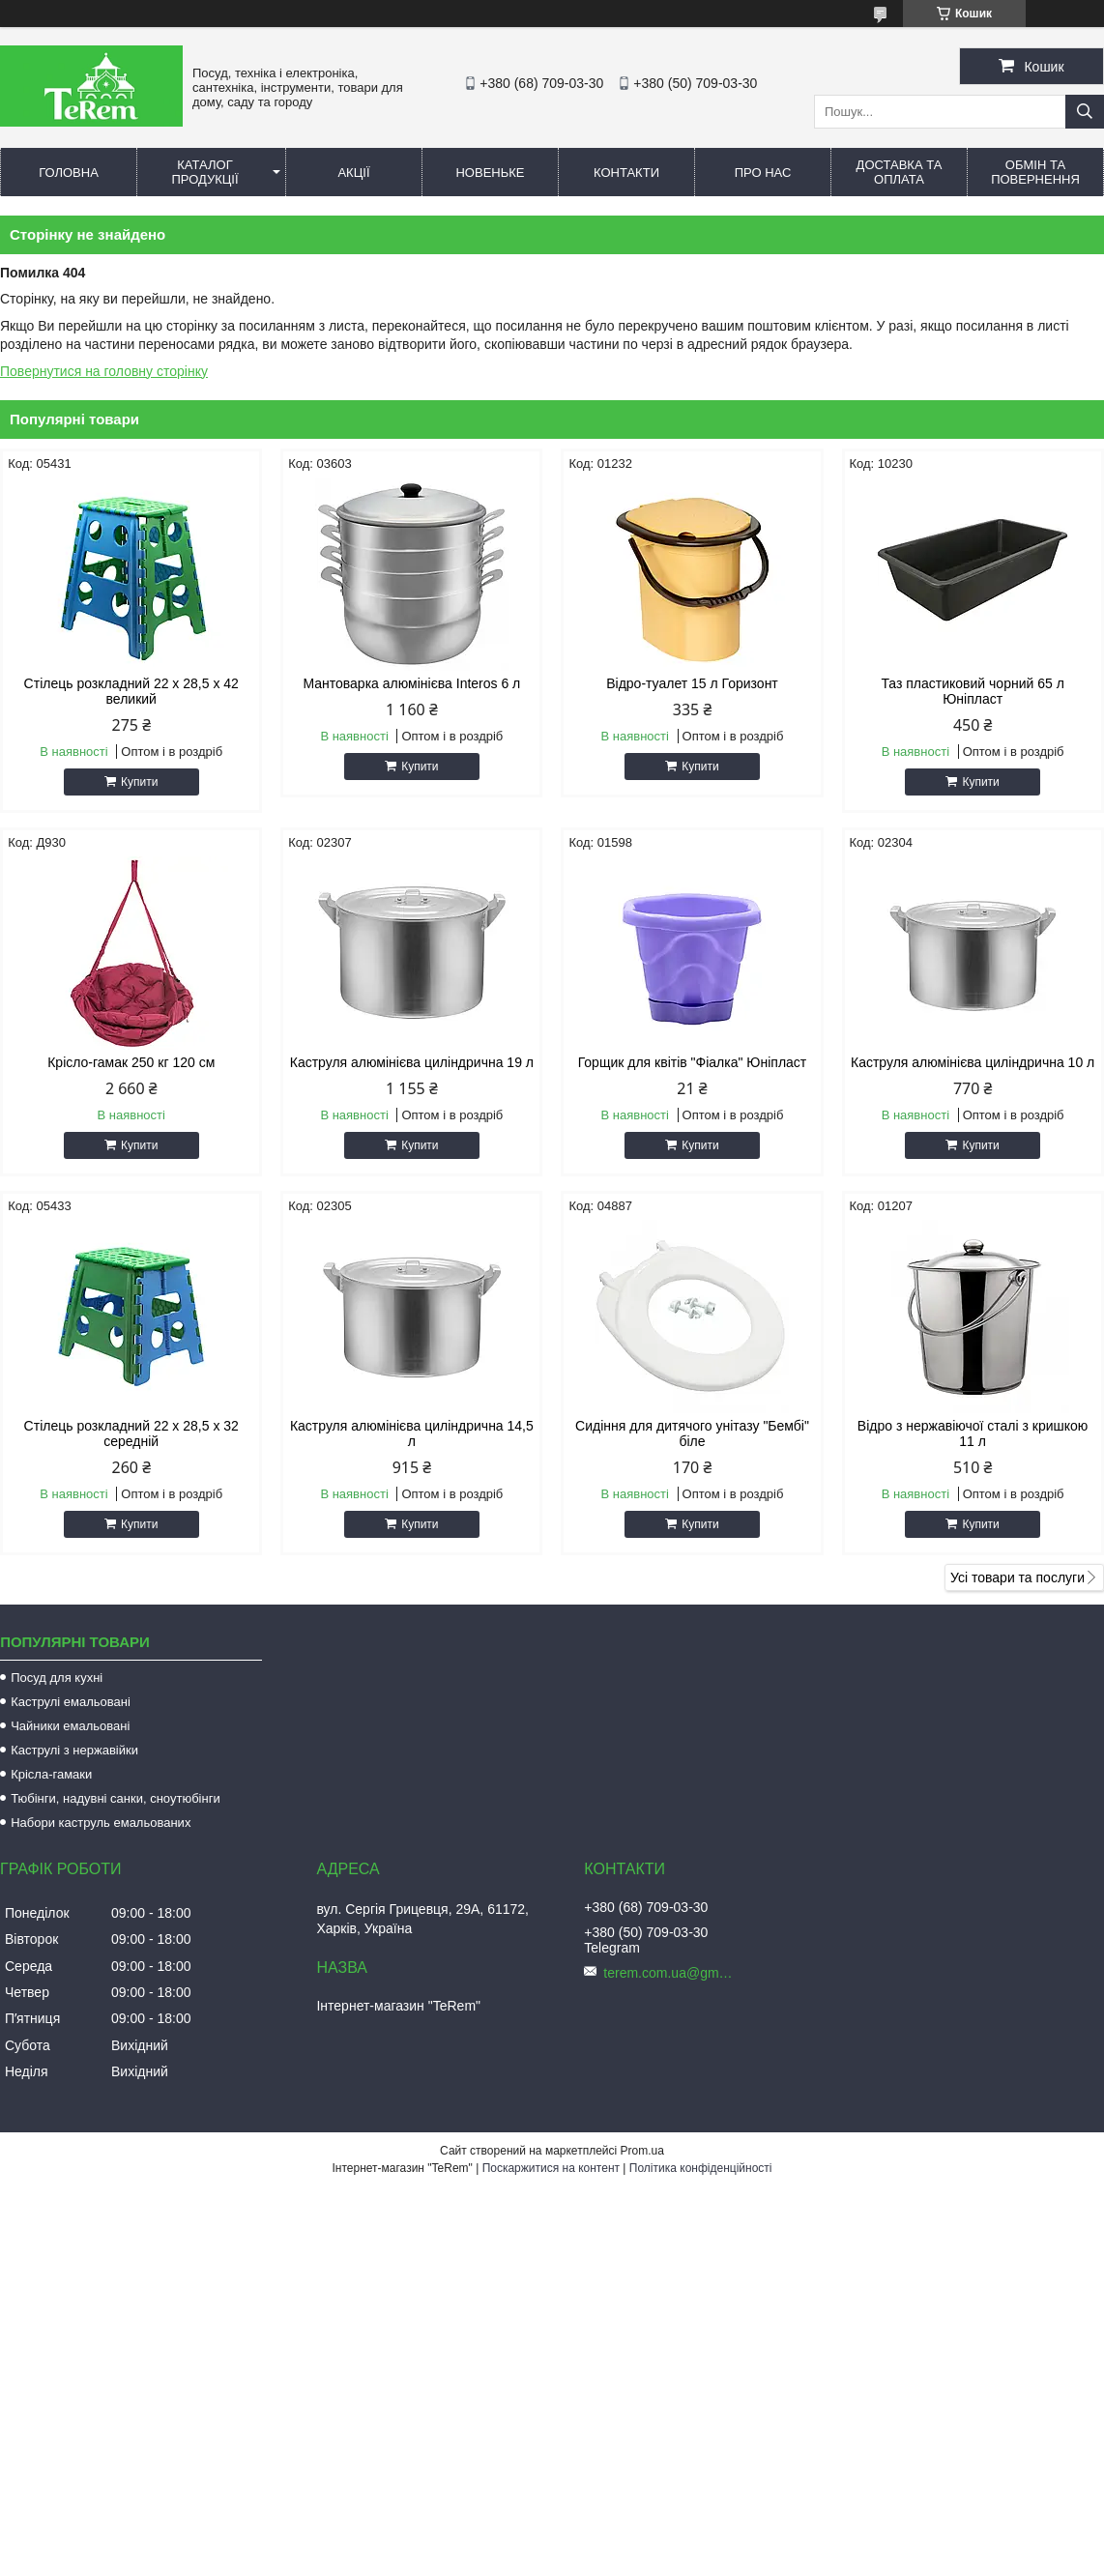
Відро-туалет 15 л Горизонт (692, 683)
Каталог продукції (204, 172)
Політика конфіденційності (700, 2168)
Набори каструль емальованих (100, 1822)
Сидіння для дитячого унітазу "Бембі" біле (692, 1433)
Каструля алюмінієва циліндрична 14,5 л (412, 1433)
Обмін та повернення (1035, 172)
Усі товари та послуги (1017, 1577)
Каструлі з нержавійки (74, 1750)
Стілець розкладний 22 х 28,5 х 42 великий (131, 691)
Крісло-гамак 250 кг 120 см (131, 1062)
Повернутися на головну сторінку (104, 371)
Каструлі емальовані (71, 1701)
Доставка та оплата (900, 172)
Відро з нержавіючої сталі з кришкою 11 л (973, 1433)
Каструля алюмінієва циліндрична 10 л (972, 1062)
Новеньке (489, 172)
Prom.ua (642, 2150)
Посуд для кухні (56, 1677)
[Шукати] (1084, 112)
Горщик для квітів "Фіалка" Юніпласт (692, 1062)
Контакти (626, 172)
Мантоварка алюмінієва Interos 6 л (411, 683)
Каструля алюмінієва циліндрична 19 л (412, 1062)
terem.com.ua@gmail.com (671, 1973)
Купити (139, 782)
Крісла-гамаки (51, 1774)
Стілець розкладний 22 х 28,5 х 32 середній (131, 1433)
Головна (69, 172)
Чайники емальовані (70, 1726)
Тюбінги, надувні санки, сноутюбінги (115, 1798)
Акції (353, 172)
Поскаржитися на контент (551, 2168)
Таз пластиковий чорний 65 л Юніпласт (972, 691)
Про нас (763, 172)
